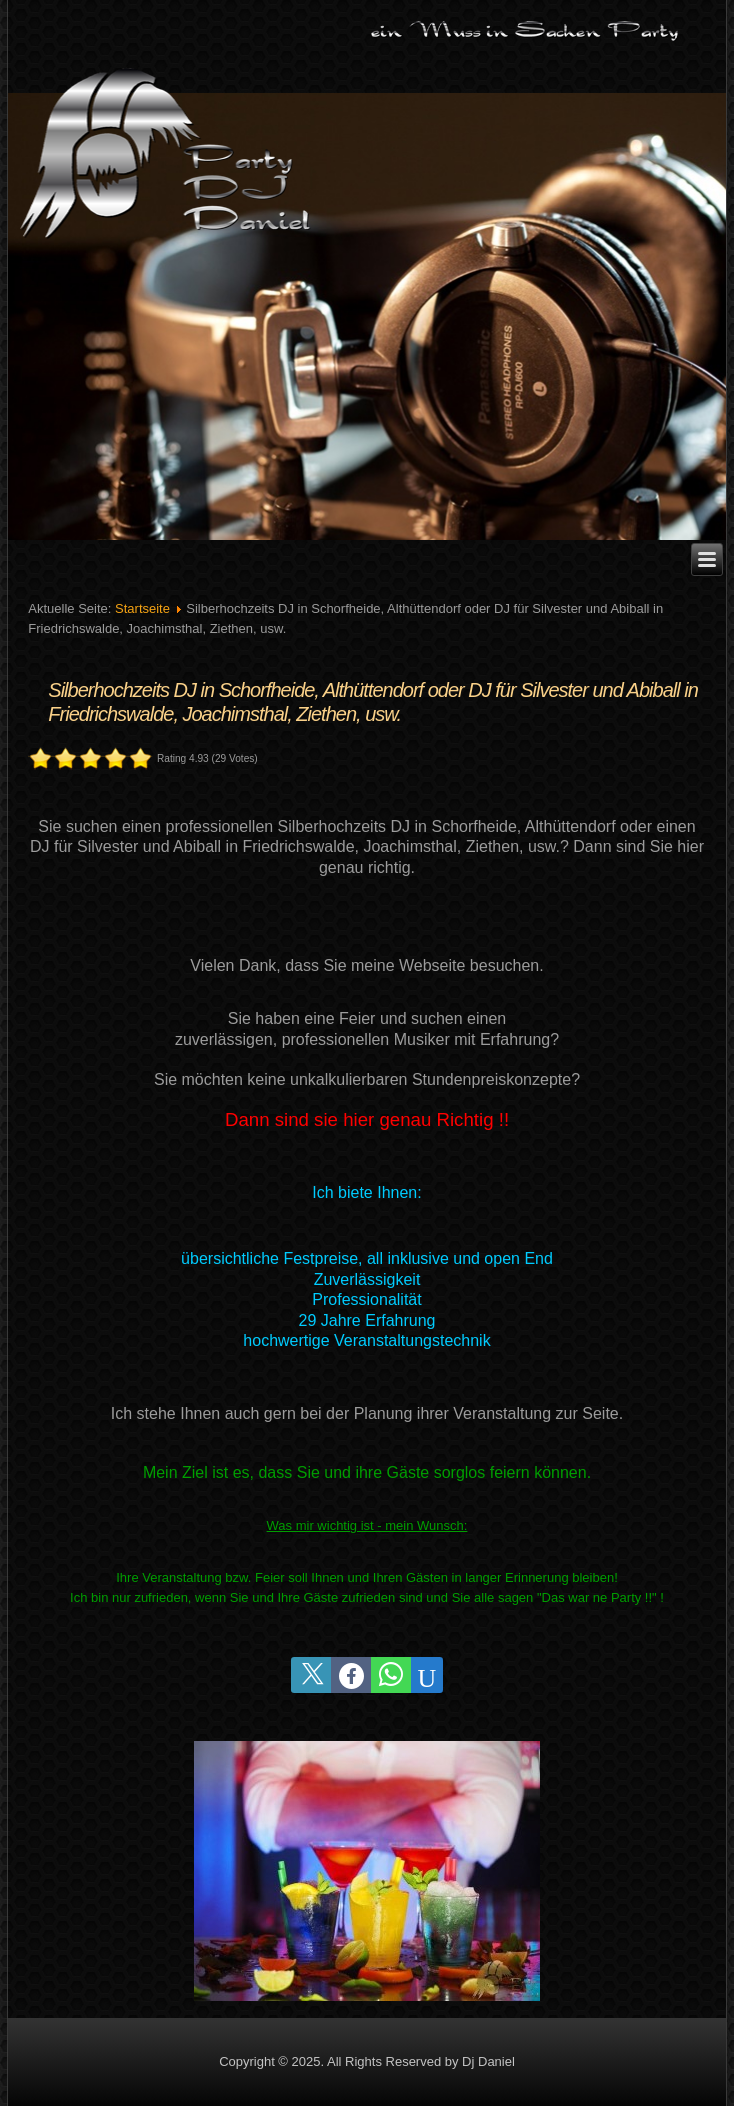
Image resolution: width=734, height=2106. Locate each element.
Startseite (142, 608)
